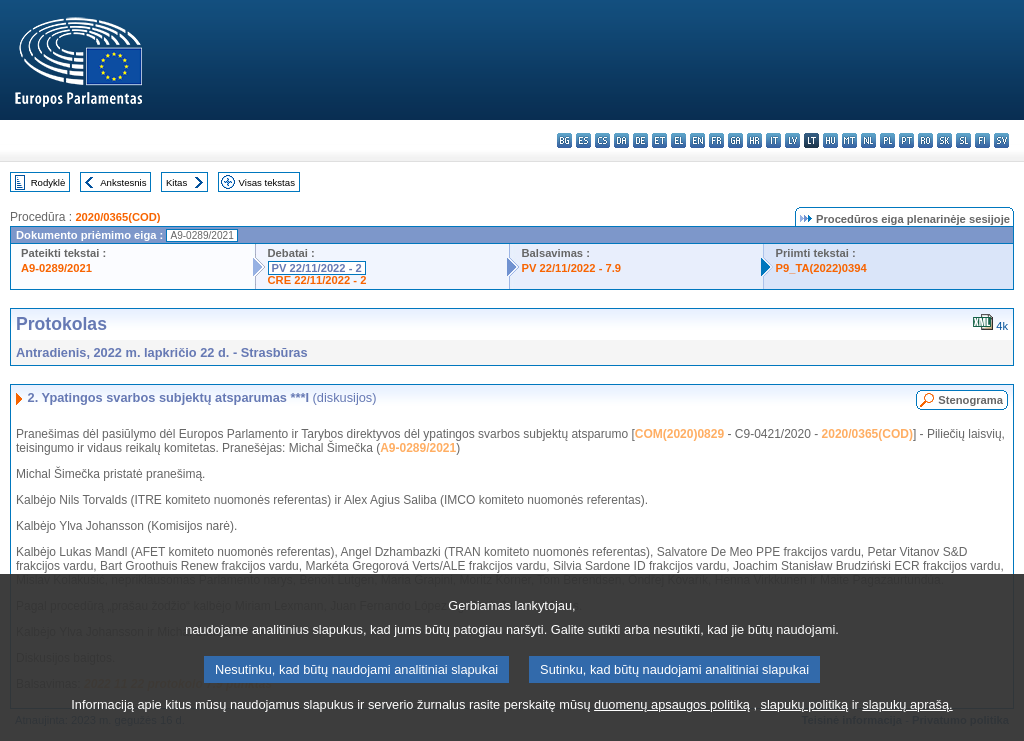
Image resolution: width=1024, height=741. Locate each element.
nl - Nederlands (868, 140)
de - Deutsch (640, 140)
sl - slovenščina (963, 140)
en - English (697, 140)
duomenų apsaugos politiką (672, 726)
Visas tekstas (267, 182)
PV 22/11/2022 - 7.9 (572, 268)
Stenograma (970, 400)
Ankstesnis (123, 182)
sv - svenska (1001, 140)
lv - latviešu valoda (792, 140)
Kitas (176, 182)
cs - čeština (602, 140)
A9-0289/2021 (56, 268)
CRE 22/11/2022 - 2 (317, 280)
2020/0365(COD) (117, 217)
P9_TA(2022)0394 (821, 268)
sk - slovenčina (944, 140)
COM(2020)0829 (679, 434)
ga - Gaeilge (735, 140)
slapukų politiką (805, 726)
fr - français (716, 140)
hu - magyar (830, 140)
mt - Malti (849, 140)
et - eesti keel (659, 140)
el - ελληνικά (678, 140)
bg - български (564, 140)
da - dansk (621, 140)
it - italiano (773, 140)
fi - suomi (982, 140)
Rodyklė (48, 182)
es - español (583, 140)
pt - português (906, 140)
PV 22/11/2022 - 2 (317, 268)
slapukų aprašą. (907, 726)
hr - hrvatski (754, 140)
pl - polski (887, 140)
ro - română (925, 140)
